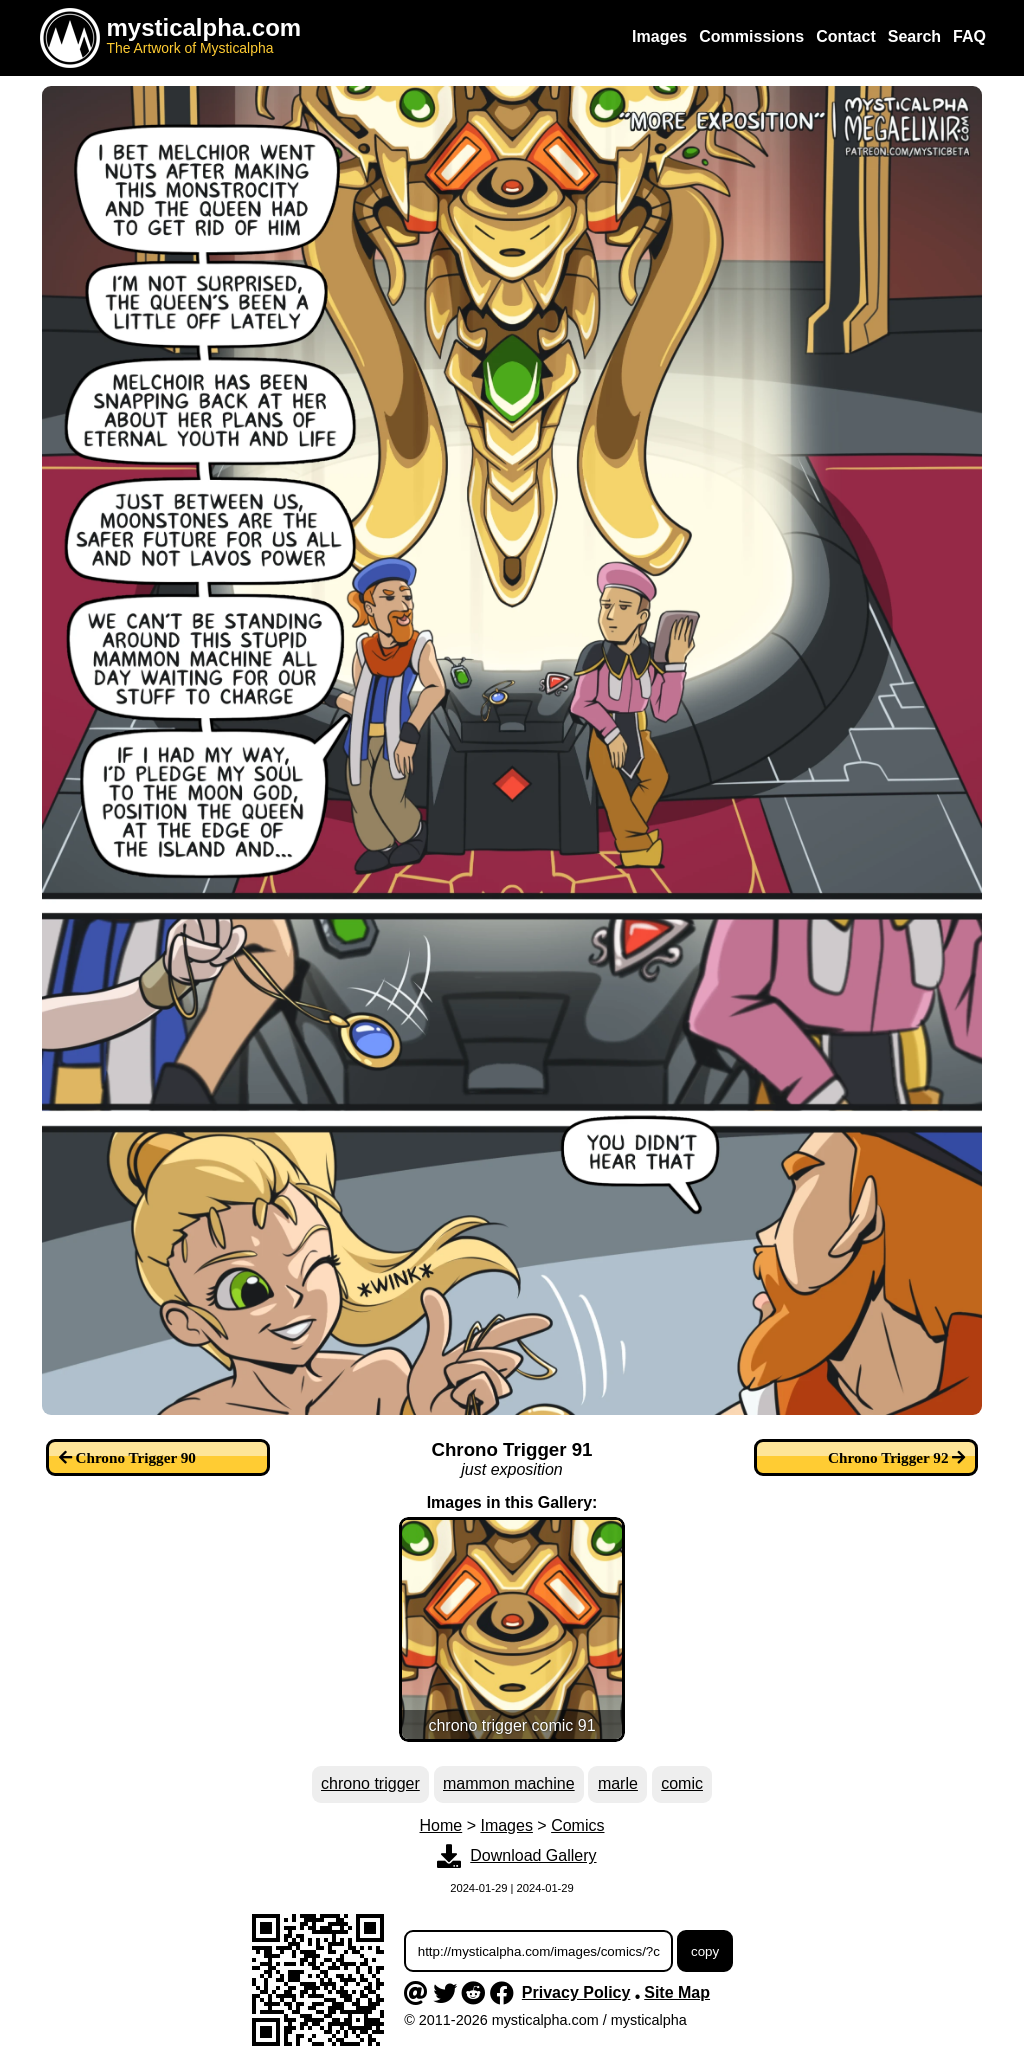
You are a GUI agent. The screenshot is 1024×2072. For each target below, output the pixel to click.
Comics (577, 1825)
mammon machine (509, 1783)
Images (506, 1825)
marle (618, 1783)
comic (682, 1783)
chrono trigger (370, 1783)
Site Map (677, 1992)
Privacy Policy (576, 1992)
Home (441, 1825)
